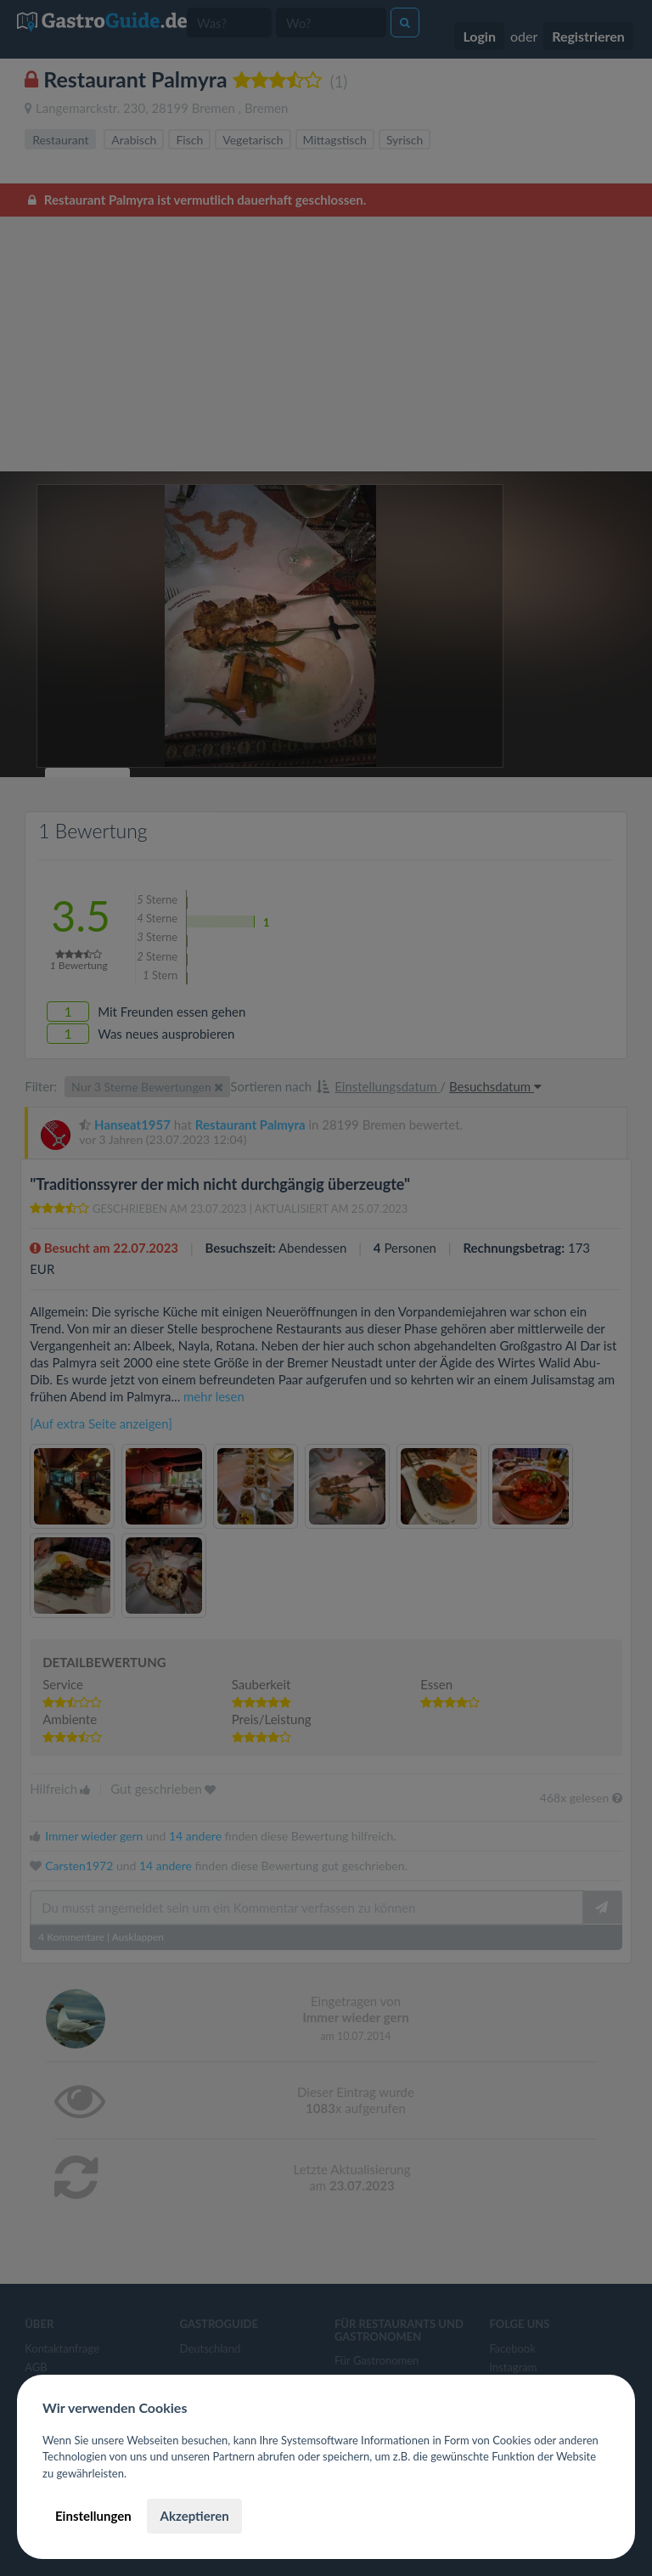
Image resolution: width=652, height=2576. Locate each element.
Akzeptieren (194, 2515)
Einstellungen (93, 2515)
